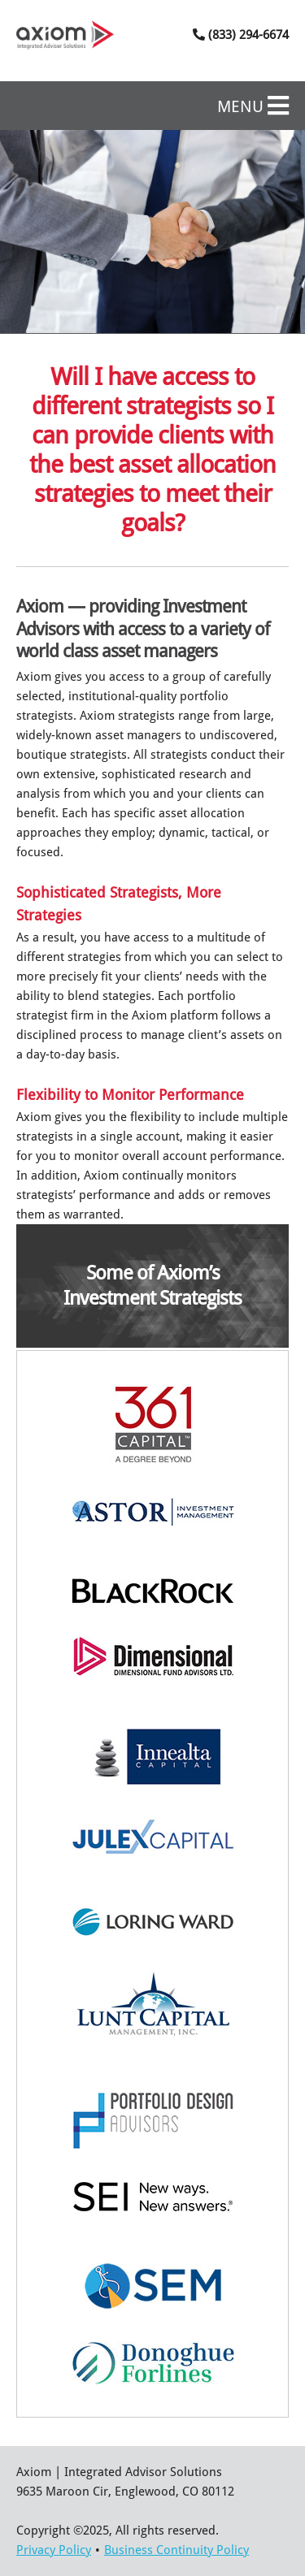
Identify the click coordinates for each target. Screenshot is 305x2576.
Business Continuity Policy (176, 2550)
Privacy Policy (53, 2550)
